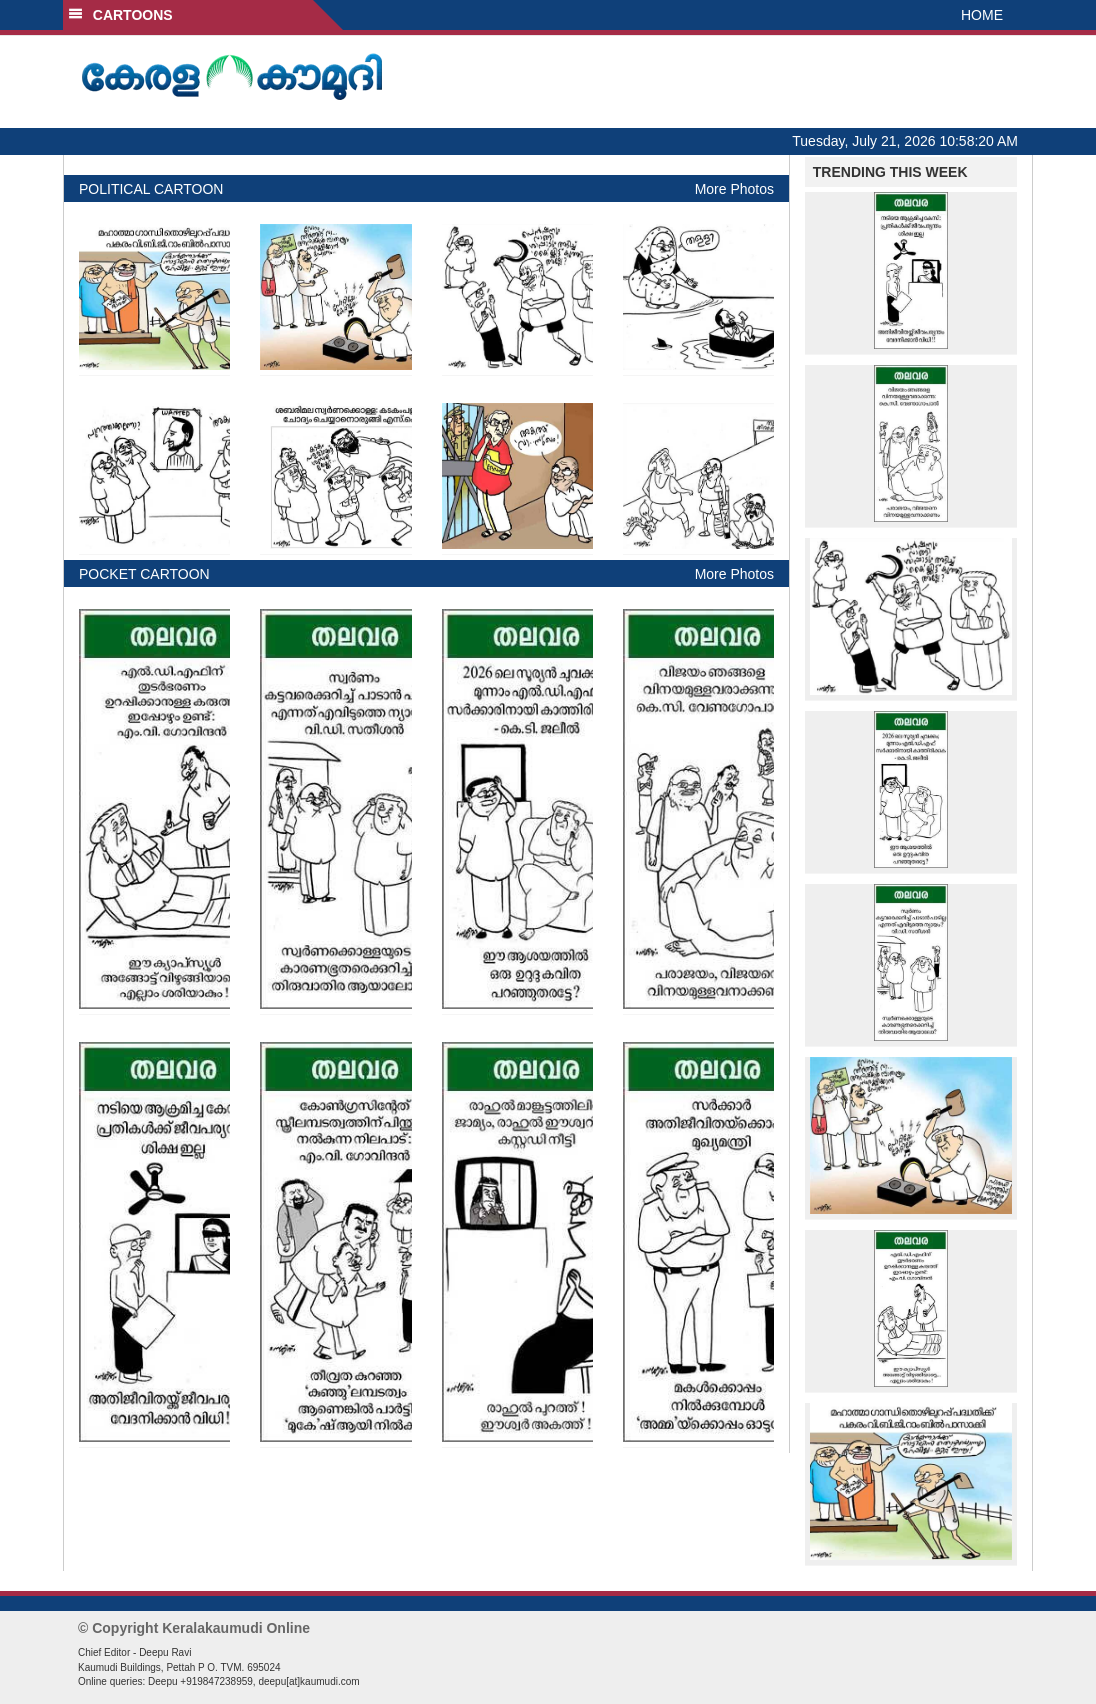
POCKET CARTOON (144, 574)
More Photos (734, 189)
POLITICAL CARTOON (151, 189)
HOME (982, 15)
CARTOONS (120, 15)
